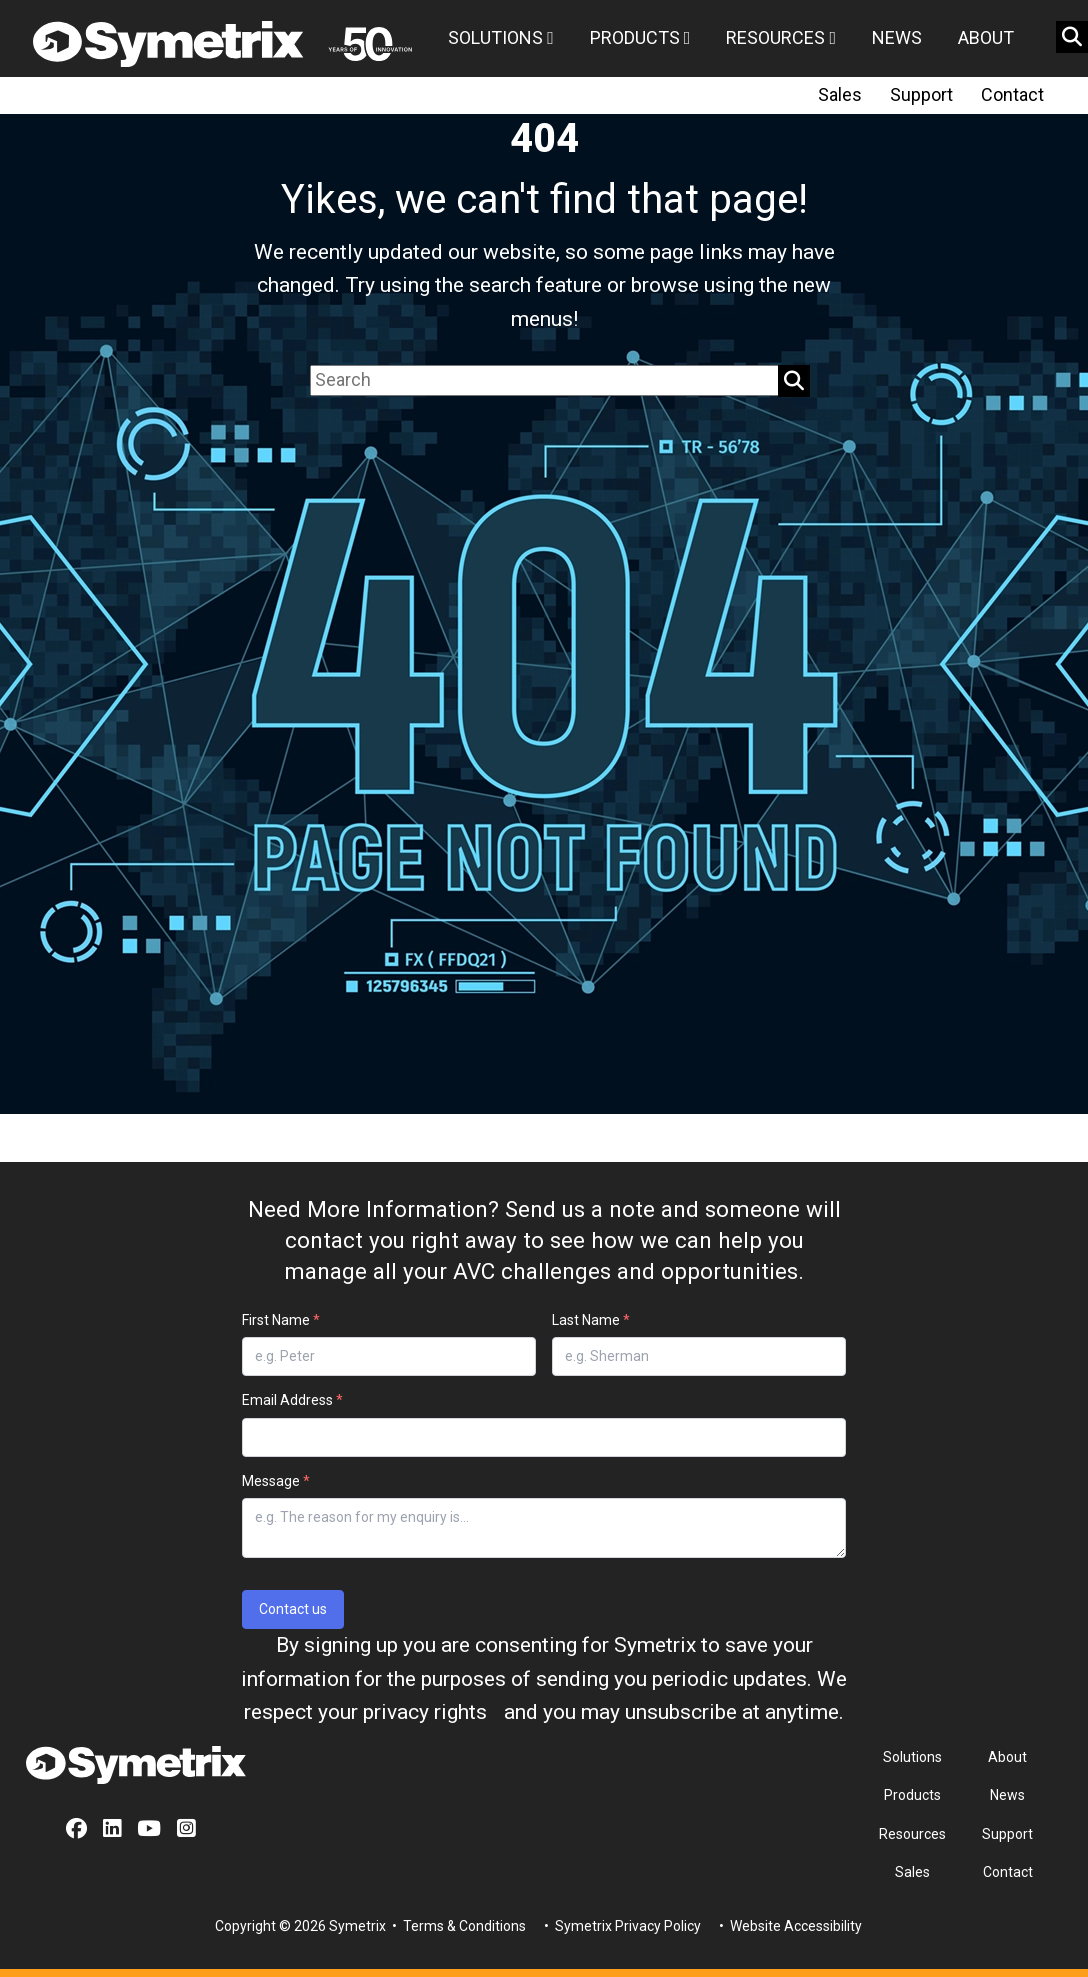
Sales (840, 94)
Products (640, 37)
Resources (781, 37)
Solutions (501, 37)
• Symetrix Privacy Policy (621, 1926)
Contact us (293, 1609)
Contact (1012, 94)
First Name (281, 1320)
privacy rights (425, 1712)
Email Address (292, 1400)
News (897, 37)
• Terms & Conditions (457, 1926)
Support (921, 94)
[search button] (1072, 37)
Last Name (591, 1320)
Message (276, 1481)
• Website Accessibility (789, 1926)
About (986, 37)
